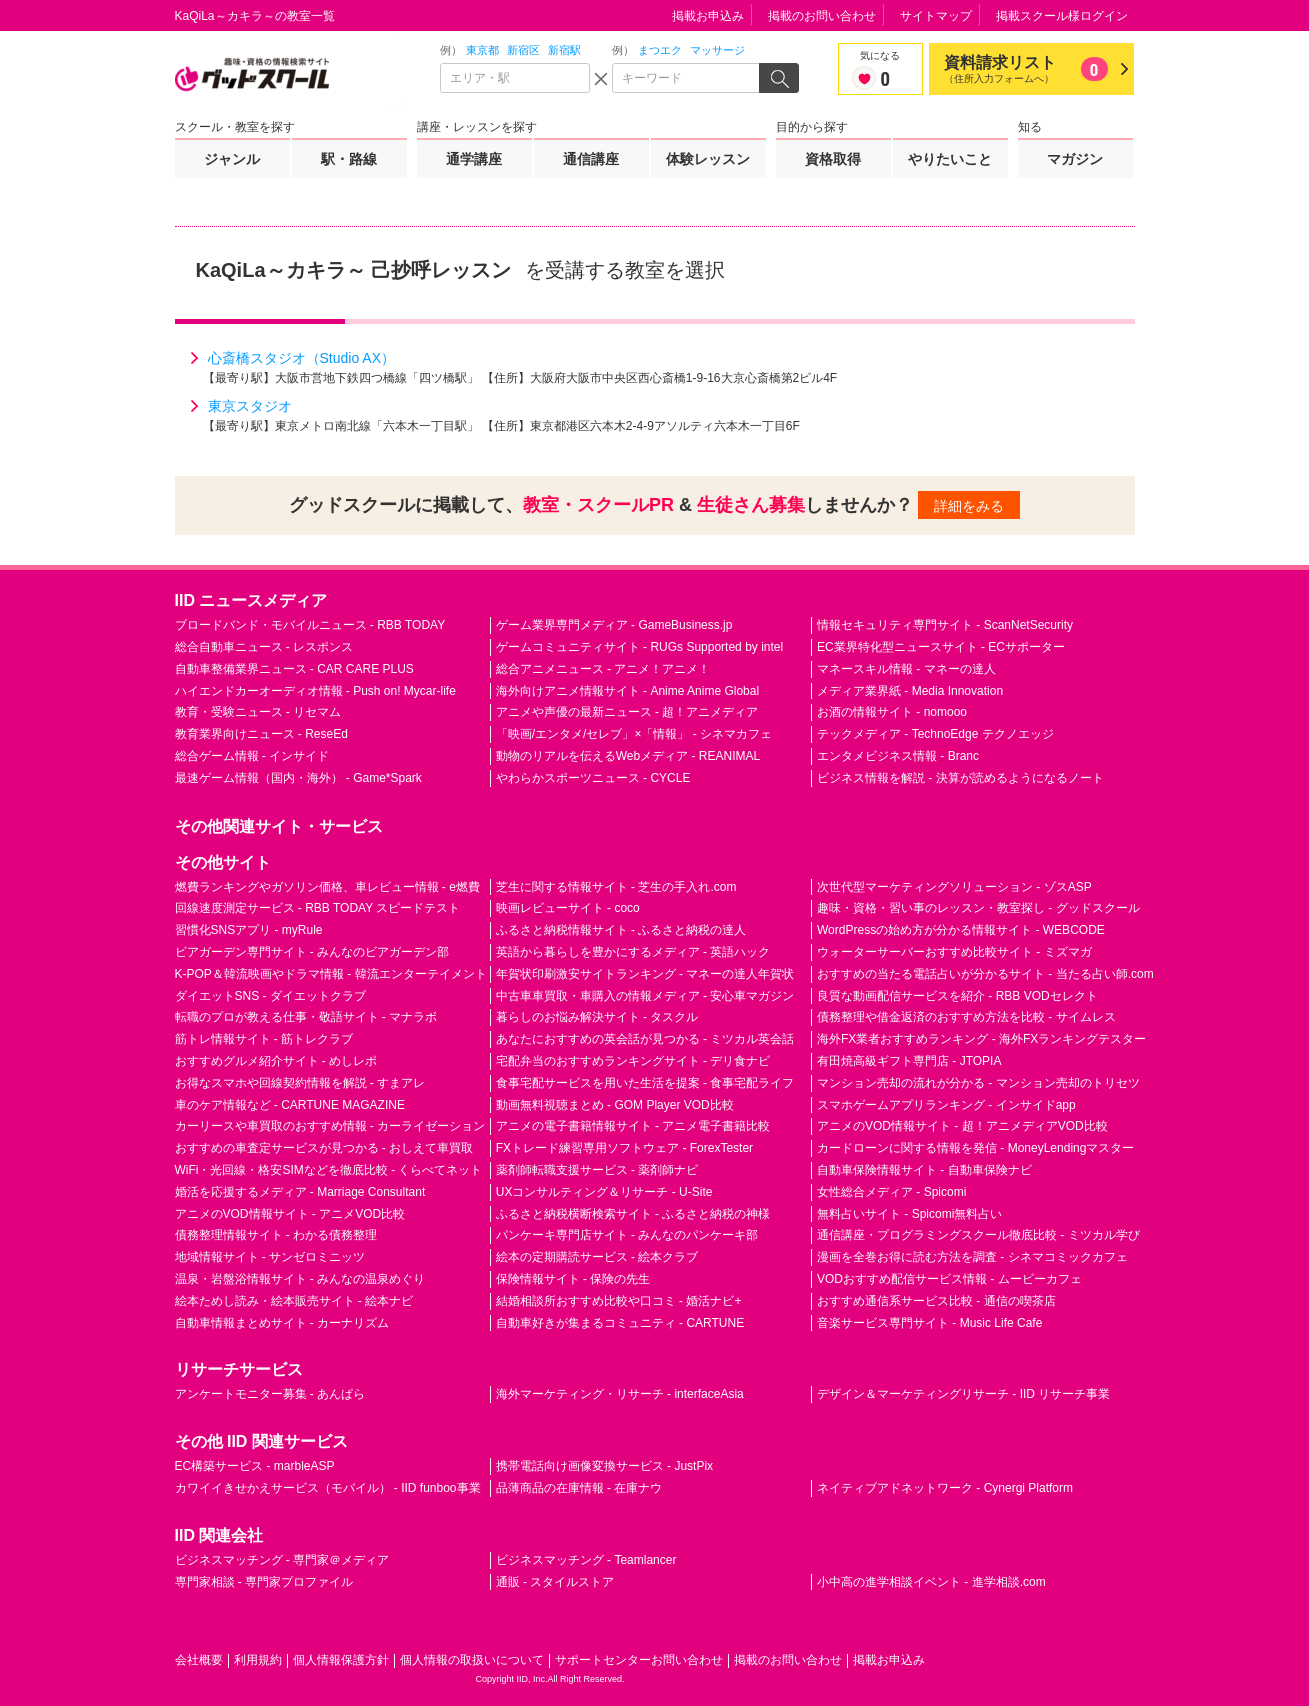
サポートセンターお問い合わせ (639, 1660)
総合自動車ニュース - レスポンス (264, 647)
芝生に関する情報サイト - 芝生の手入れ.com (616, 887)
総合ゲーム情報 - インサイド (252, 756)
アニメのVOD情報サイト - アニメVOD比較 (290, 1214)
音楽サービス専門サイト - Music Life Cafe (929, 1323)
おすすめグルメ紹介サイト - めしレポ (276, 1061)
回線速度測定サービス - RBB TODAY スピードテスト (318, 908)
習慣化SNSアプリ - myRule (249, 930)
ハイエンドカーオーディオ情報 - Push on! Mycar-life (315, 691)
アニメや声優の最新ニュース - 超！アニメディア (627, 712)
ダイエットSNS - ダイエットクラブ (270, 996)
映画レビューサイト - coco (568, 908)
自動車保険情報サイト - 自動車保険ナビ (924, 1170)
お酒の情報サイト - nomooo (892, 712)
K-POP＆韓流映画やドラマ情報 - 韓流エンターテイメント (331, 974)
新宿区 (523, 50)
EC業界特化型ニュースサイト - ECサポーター (941, 647)
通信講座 (591, 159)
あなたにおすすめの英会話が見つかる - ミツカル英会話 (645, 1039)
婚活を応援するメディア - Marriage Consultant (300, 1192)
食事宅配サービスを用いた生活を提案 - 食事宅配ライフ (645, 1083)
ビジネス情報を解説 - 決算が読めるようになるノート (960, 778)
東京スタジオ (250, 406)
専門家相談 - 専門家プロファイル (264, 1582)
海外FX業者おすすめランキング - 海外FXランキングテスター (981, 1039)
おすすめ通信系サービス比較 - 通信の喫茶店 (936, 1301)
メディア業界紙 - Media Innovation (910, 691)
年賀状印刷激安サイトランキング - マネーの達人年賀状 (645, 974)
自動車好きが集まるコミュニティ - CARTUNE (620, 1323)
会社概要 (199, 1660)
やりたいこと (950, 159)
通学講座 (474, 159)
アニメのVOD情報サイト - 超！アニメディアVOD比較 (962, 1126)
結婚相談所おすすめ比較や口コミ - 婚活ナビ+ (619, 1301)
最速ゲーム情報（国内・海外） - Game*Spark (298, 778)
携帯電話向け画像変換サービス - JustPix (604, 1466)
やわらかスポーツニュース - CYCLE (593, 778)
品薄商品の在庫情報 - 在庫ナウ (579, 1488)
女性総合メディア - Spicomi (891, 1192)
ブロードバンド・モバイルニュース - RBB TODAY (310, 625)
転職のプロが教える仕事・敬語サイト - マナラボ (306, 1017)
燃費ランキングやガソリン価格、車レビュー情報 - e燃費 (327, 887)
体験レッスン (708, 159)
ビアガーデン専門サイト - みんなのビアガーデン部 (312, 952)
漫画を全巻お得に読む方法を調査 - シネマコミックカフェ (972, 1257)
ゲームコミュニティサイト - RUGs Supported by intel (639, 647)
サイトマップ (936, 16)
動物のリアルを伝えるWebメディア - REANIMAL (628, 756)
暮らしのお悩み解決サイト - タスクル (597, 1017)
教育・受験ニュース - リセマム (258, 712)
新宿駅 (564, 50)
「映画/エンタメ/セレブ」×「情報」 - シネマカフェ (634, 734)
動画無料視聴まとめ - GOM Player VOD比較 (615, 1105)
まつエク (660, 50)
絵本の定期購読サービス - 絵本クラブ (597, 1257)
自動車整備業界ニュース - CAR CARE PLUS (294, 669)
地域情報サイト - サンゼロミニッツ (270, 1257)
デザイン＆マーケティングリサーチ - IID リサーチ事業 (963, 1394)
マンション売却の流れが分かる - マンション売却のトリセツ (978, 1083)
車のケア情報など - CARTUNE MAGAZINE (290, 1105)
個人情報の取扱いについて (472, 1660)
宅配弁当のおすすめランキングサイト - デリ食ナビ (633, 1061)
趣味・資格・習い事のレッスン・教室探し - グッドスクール (978, 908)
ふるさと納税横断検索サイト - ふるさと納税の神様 (633, 1214)
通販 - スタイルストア (555, 1582)
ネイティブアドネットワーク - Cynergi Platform (945, 1488)
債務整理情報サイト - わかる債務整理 (276, 1235)
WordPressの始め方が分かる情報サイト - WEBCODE (961, 930)
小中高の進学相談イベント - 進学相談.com (931, 1582)
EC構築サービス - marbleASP (255, 1466)
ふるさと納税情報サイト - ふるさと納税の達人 (621, 930)
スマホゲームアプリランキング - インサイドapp (946, 1105)
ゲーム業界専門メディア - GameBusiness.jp (614, 625)
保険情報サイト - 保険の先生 (573, 1279)
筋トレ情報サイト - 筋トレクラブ (264, 1039)
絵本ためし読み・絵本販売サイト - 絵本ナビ (294, 1301)
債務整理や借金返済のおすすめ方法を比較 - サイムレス (966, 1017)
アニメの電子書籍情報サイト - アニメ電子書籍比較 (633, 1126)
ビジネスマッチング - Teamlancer (586, 1560)
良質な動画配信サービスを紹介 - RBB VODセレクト (957, 996)
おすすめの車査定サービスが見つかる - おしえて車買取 (324, 1148)
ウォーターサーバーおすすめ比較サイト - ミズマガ (954, 952)
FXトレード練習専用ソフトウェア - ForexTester (624, 1148)
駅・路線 (349, 159)
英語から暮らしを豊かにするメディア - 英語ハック (633, 952)
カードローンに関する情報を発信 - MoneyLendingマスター (975, 1148)
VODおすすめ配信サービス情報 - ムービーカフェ (949, 1279)
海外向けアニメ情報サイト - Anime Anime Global (627, 691)
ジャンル (232, 159)
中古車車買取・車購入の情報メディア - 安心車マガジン (645, 996)
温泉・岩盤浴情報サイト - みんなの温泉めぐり (300, 1279)
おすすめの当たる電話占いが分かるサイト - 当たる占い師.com (985, 974)
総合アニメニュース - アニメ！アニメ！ (603, 669)
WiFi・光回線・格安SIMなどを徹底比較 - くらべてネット (329, 1170)
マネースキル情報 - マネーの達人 (906, 669)
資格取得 (833, 159)
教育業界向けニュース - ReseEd (261, 734)
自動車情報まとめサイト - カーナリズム (282, 1323)
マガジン (1075, 159)
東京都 (482, 50)
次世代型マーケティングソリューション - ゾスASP (954, 887)
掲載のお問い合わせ (822, 16)
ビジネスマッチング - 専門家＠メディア (282, 1560)
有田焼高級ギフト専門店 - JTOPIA (909, 1061)
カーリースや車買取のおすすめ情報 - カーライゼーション (330, 1126)
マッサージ (717, 50)
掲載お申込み (708, 16)
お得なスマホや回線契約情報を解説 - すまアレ (300, 1083)
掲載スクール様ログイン (1062, 16)
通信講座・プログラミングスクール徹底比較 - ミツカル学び (978, 1235)
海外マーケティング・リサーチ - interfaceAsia (620, 1394)
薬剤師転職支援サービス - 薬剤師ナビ (597, 1170)
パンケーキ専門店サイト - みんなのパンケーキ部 (627, 1235)
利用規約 (258, 1660)
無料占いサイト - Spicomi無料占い (909, 1214)
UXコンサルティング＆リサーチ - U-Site (604, 1192)
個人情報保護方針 (341, 1660)
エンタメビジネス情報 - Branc (898, 756)
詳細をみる (969, 506)
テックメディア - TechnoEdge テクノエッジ (935, 734)
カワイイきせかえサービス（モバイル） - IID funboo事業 (328, 1488)
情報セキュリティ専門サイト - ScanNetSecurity (945, 625)
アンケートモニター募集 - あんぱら (270, 1394)
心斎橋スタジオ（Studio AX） (302, 358)
